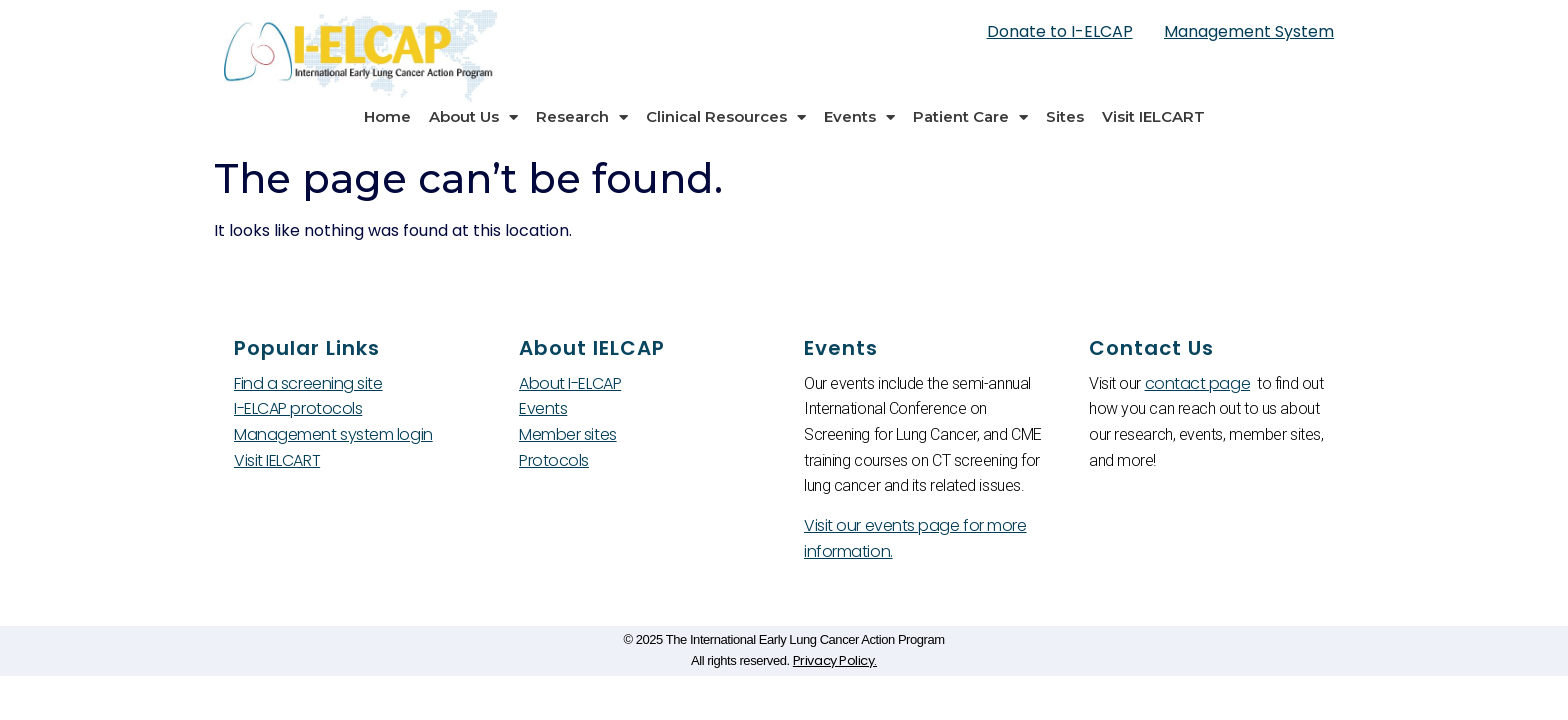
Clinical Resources (726, 117)
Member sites (568, 434)
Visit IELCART (1153, 116)
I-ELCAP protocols (298, 408)
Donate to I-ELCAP (1060, 31)
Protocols (554, 460)
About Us (473, 117)
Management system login (333, 434)
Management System (1249, 31)
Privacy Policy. (835, 660)
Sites (1065, 116)
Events (859, 117)
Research (582, 117)
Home (387, 116)
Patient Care (970, 117)
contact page (1198, 383)
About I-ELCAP (570, 383)
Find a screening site (308, 383)
